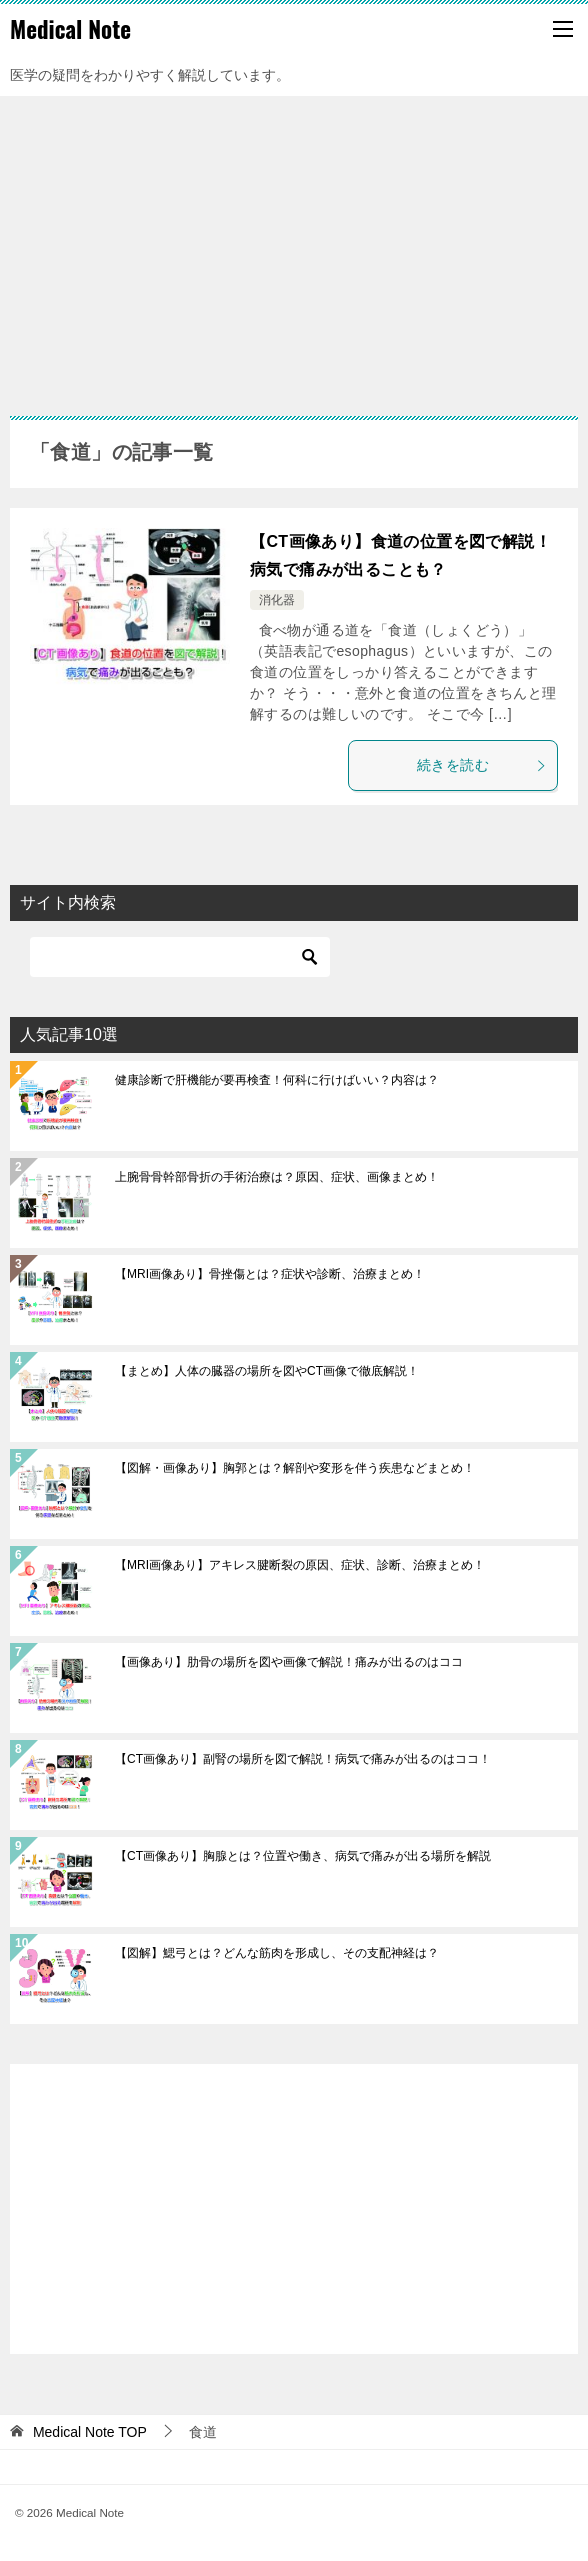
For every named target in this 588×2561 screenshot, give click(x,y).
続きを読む (482, 765)
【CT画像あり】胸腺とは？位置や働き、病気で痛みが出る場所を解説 (303, 1856)
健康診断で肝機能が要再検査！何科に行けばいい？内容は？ (277, 1080)
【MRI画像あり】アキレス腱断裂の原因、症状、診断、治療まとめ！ (300, 1565)
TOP (90, 2432)
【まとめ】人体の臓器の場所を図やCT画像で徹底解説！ (267, 1371)
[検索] (180, 957)
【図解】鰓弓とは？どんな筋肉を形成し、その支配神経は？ (277, 1953)
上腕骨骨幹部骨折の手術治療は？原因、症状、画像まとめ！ (277, 1177)
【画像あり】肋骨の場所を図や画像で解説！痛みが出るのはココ (289, 1662)
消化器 (277, 600)
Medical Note (70, 29)
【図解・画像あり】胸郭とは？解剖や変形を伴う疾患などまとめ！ (295, 1468)
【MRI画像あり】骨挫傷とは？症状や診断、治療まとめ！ (270, 1274)
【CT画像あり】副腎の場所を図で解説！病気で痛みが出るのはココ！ (303, 1759)
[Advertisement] (294, 246)
